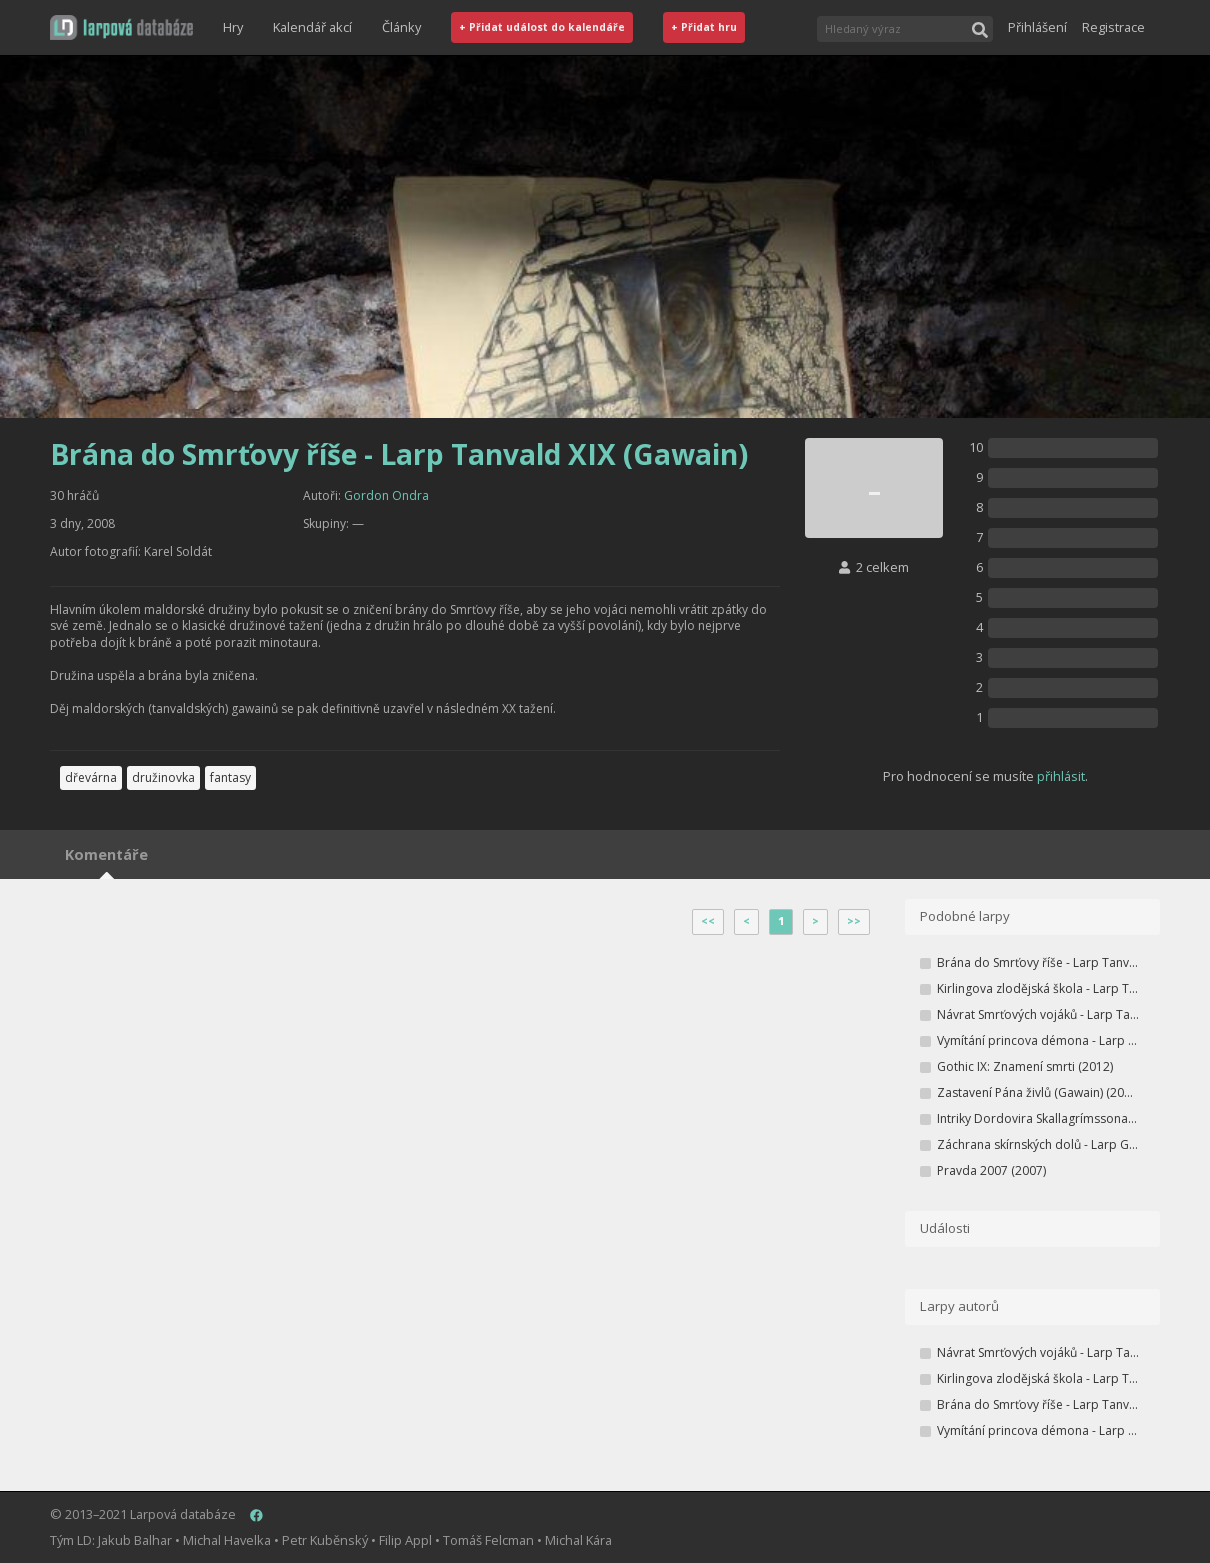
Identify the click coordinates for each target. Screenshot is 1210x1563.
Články (401, 27)
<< (708, 921)
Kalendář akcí (312, 27)
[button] (121, 27)
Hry (233, 27)
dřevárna (91, 777)
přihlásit (1061, 776)
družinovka (163, 777)
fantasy (230, 777)
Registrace (1113, 27)
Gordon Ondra (386, 495)
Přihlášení (1037, 27)
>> (854, 921)
